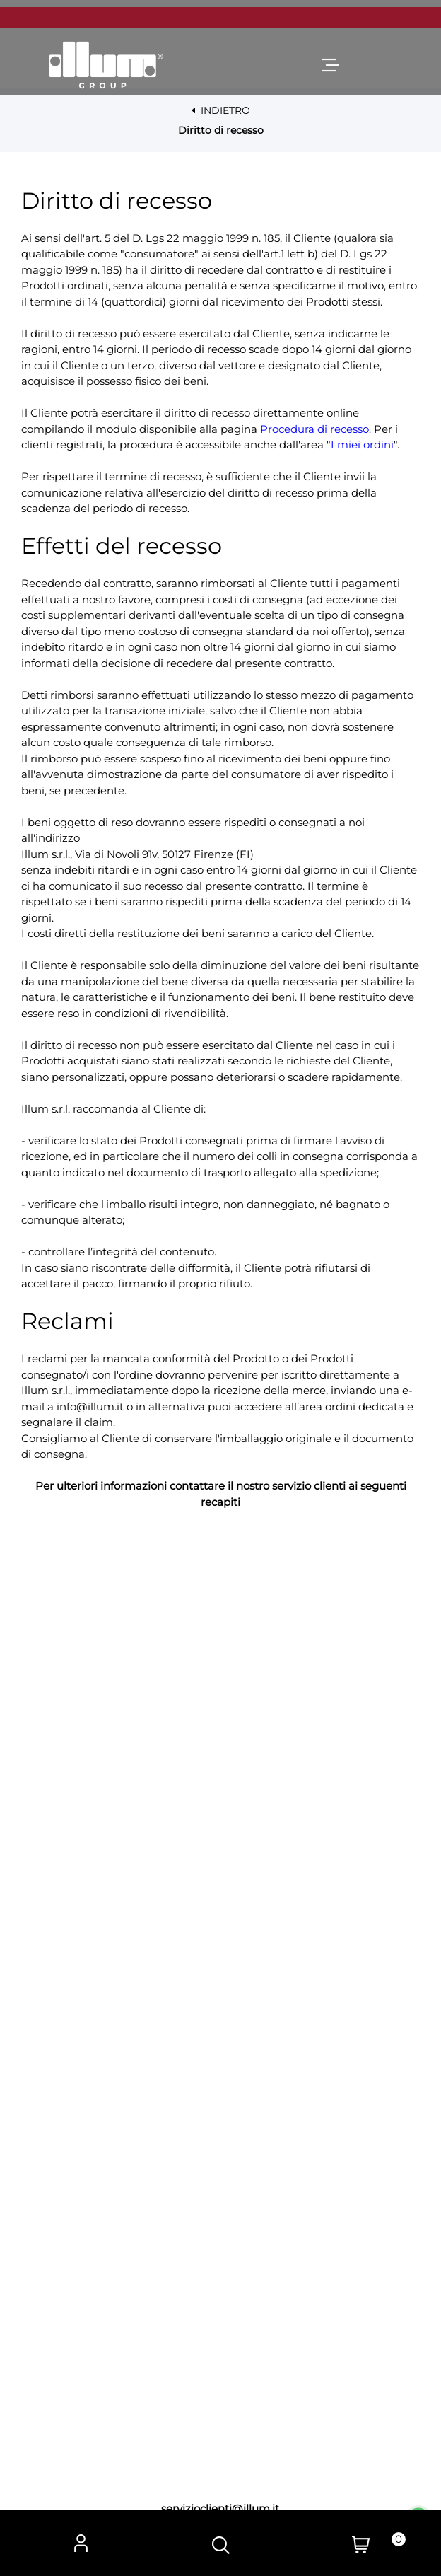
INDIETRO (221, 110)
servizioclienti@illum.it (220, 2508)
